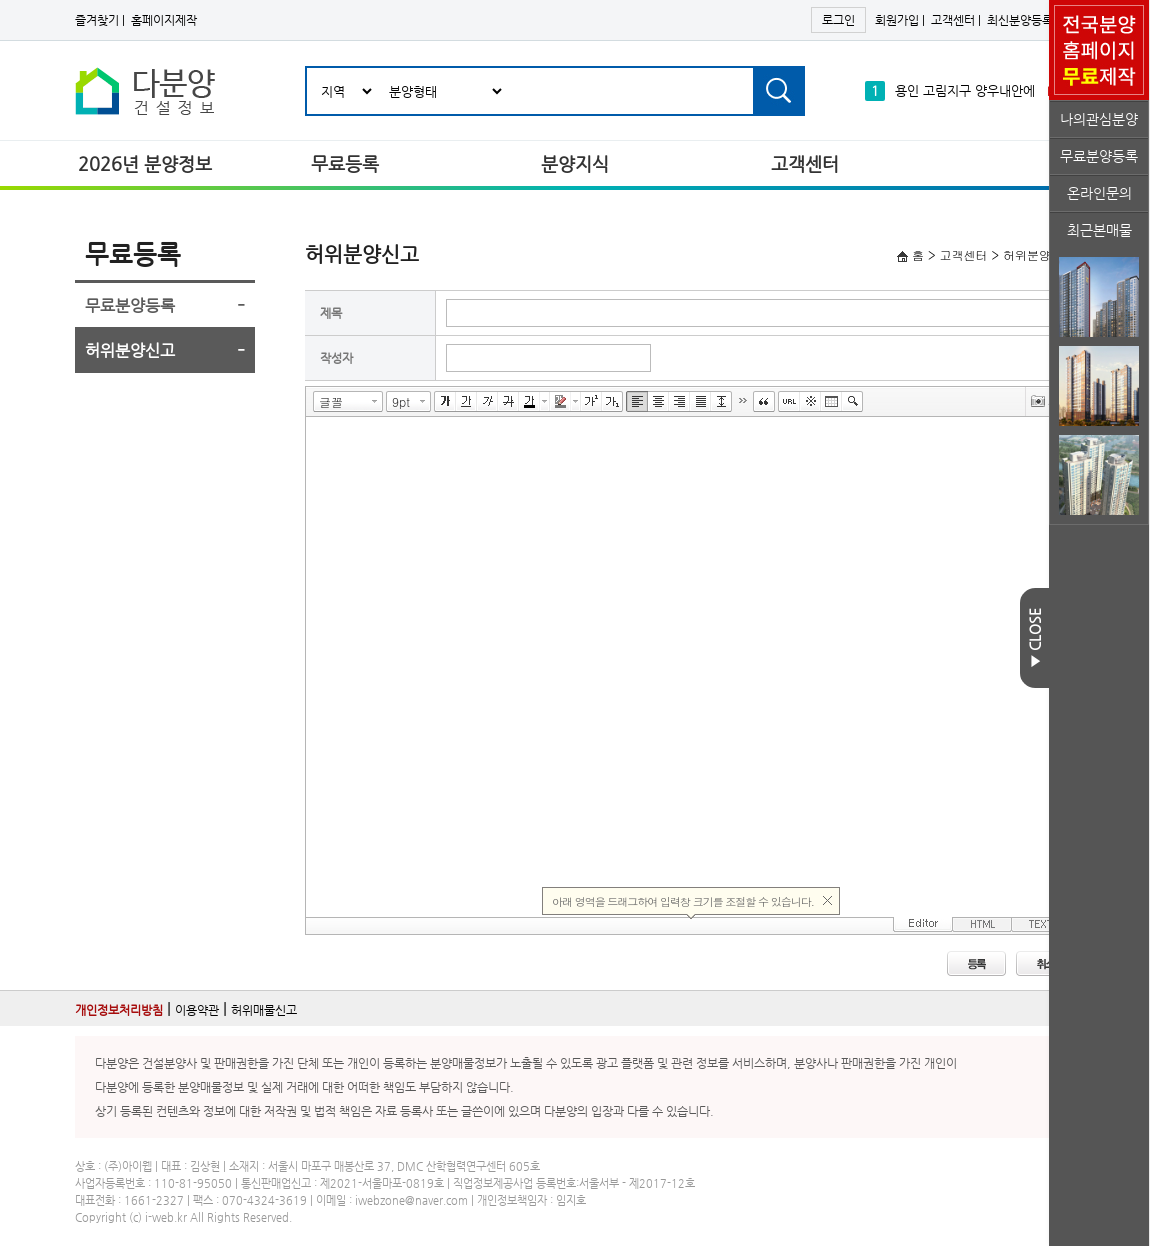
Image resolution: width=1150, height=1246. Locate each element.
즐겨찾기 (97, 20)
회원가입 (897, 20)
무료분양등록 (1099, 156)
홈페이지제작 (164, 20)
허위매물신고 (264, 1010)
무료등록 (345, 163)
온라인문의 (1099, 193)
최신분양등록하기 (1031, 20)
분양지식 (575, 163)
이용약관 (197, 1010)
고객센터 (953, 20)
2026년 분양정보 (145, 163)
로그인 (838, 20)
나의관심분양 (1099, 119)
